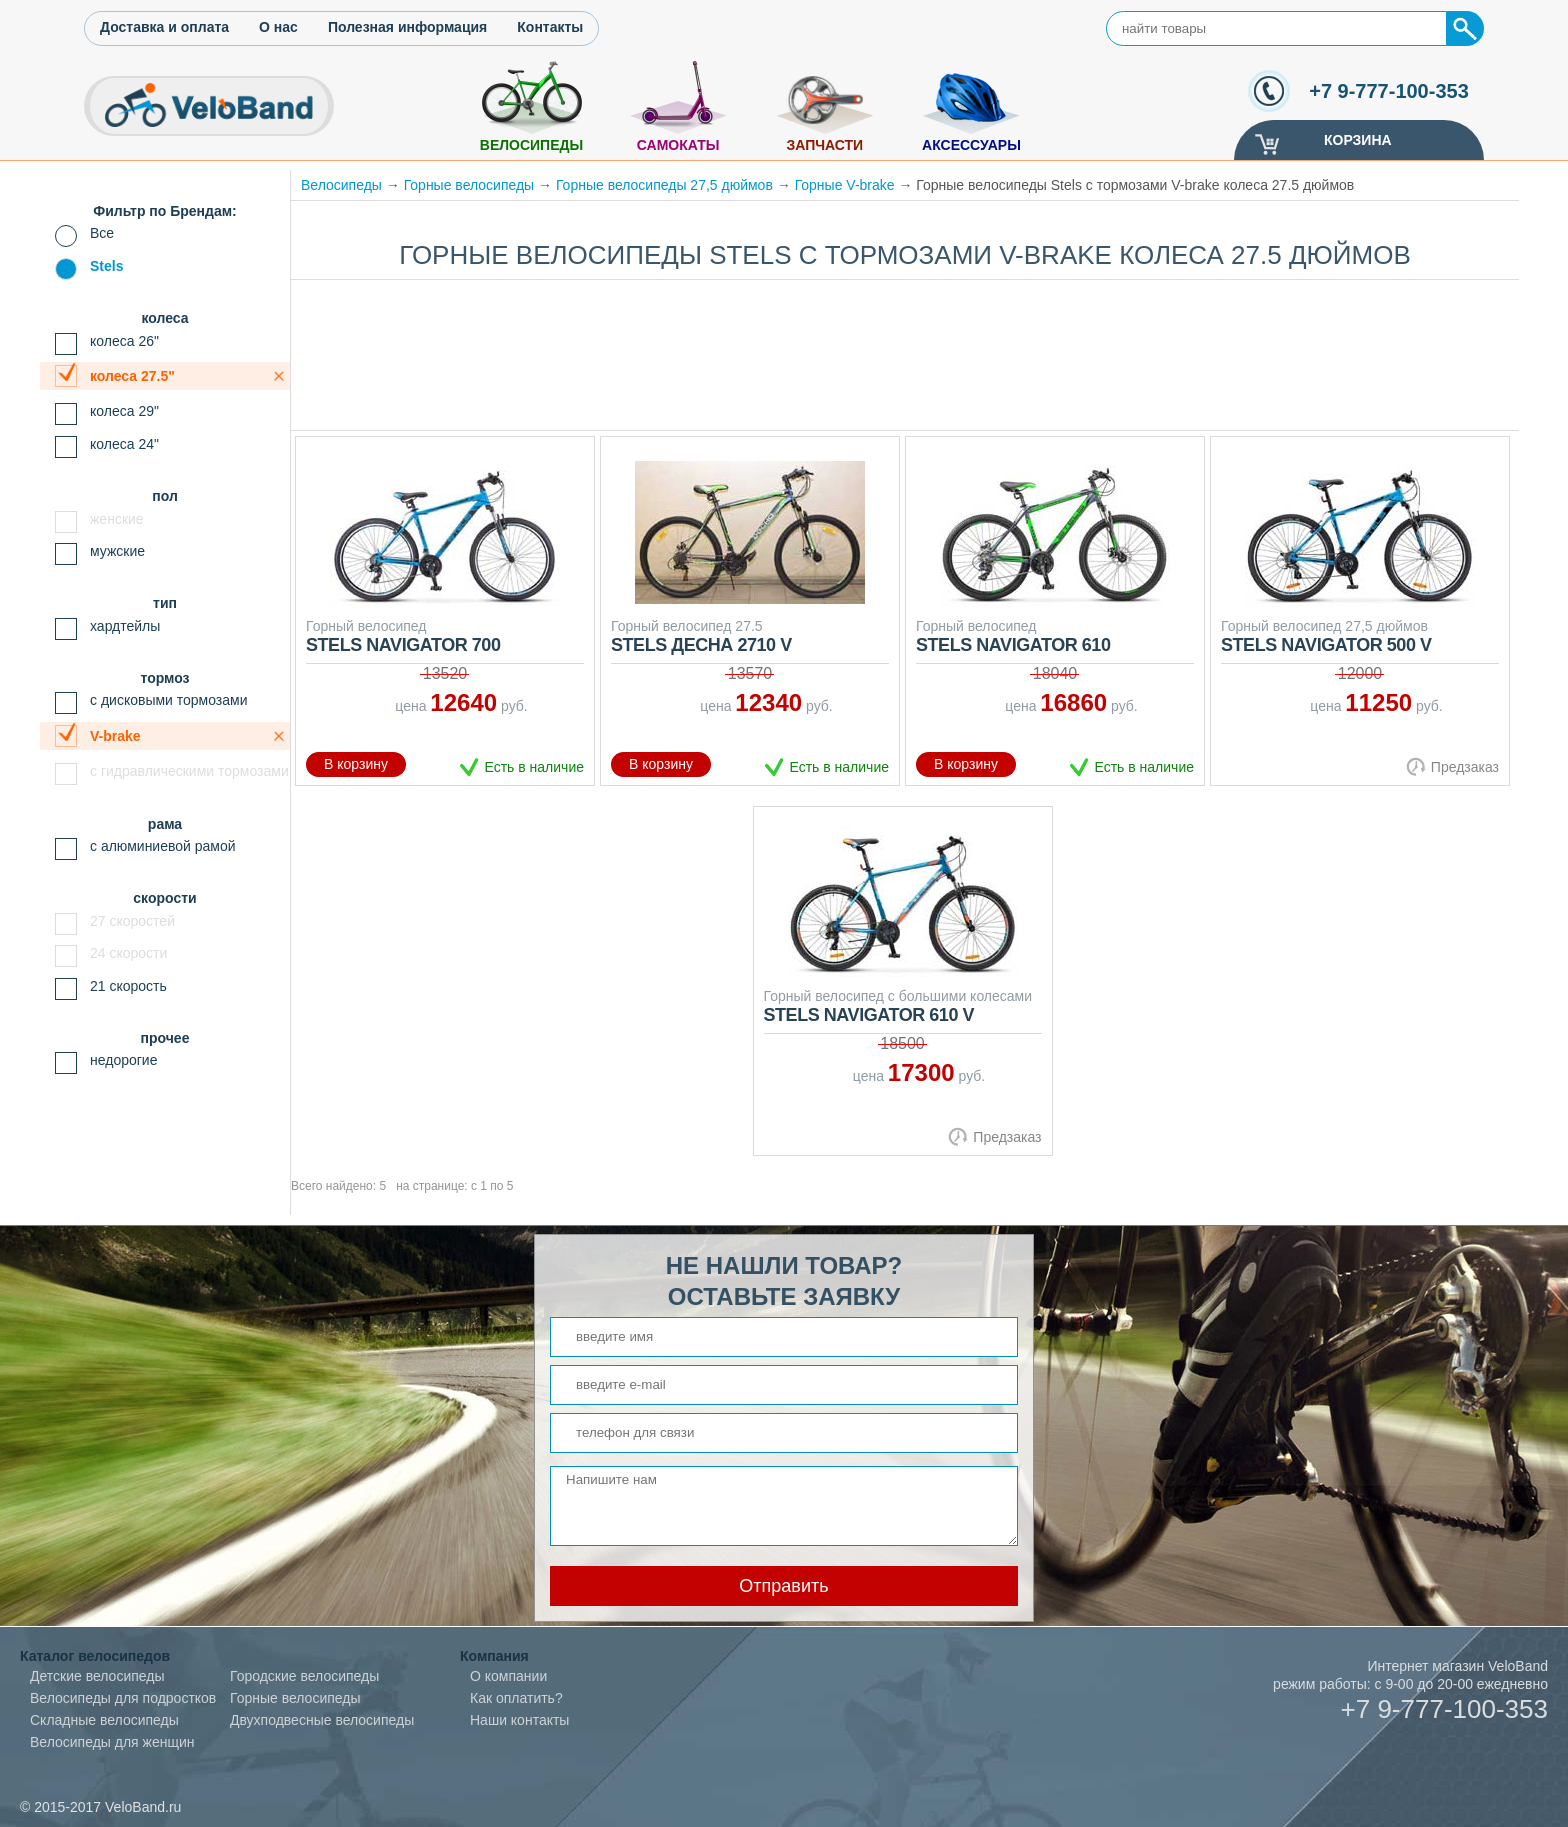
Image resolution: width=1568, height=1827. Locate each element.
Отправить (783, 1586)
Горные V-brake (845, 185)
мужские (117, 551)
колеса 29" (124, 411)
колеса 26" (124, 341)
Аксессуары (971, 145)
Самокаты (678, 145)
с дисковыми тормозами (169, 700)
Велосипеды (531, 145)
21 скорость (128, 986)
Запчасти (824, 145)
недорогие (123, 1060)
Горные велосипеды (469, 185)
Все (102, 233)
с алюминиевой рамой (163, 846)
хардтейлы (125, 626)
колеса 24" (124, 444)
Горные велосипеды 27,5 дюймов (664, 185)
